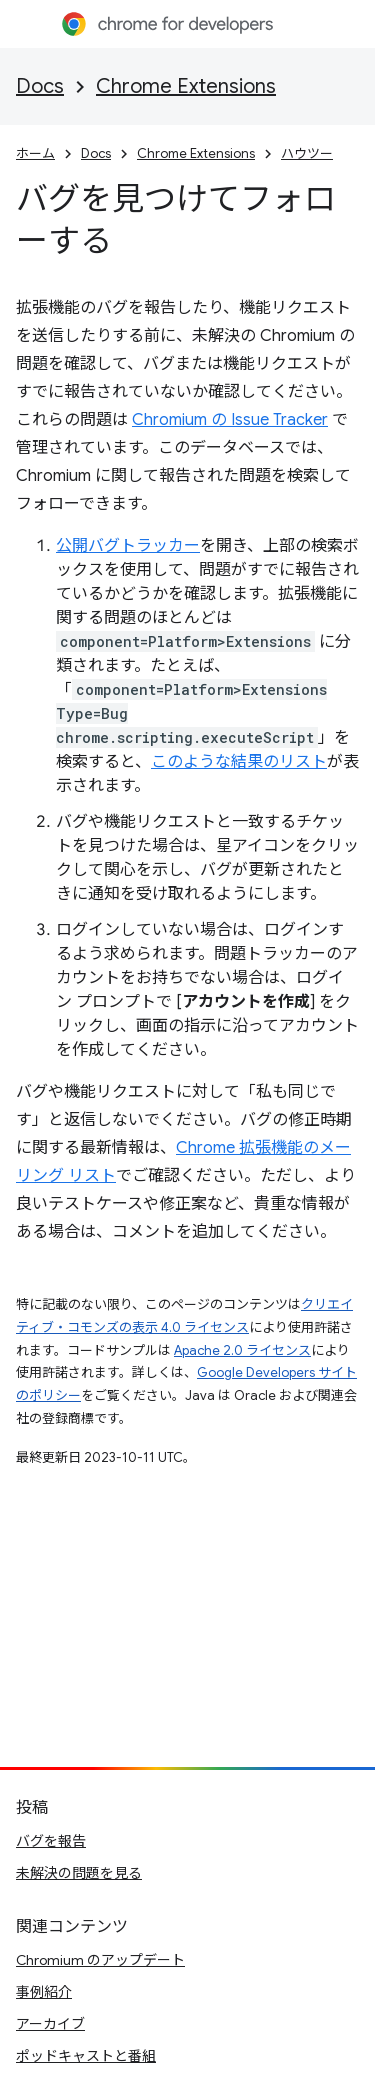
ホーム (35, 153)
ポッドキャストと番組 (86, 2056)
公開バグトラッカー (128, 546)
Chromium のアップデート (100, 1960)
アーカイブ (50, 2024)
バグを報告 (51, 1841)
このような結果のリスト (239, 762)
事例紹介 (44, 1992)
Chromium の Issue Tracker (230, 420)
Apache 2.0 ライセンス (242, 1350)
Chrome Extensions (186, 86)
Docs (40, 86)
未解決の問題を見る (79, 1873)
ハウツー (307, 153)
